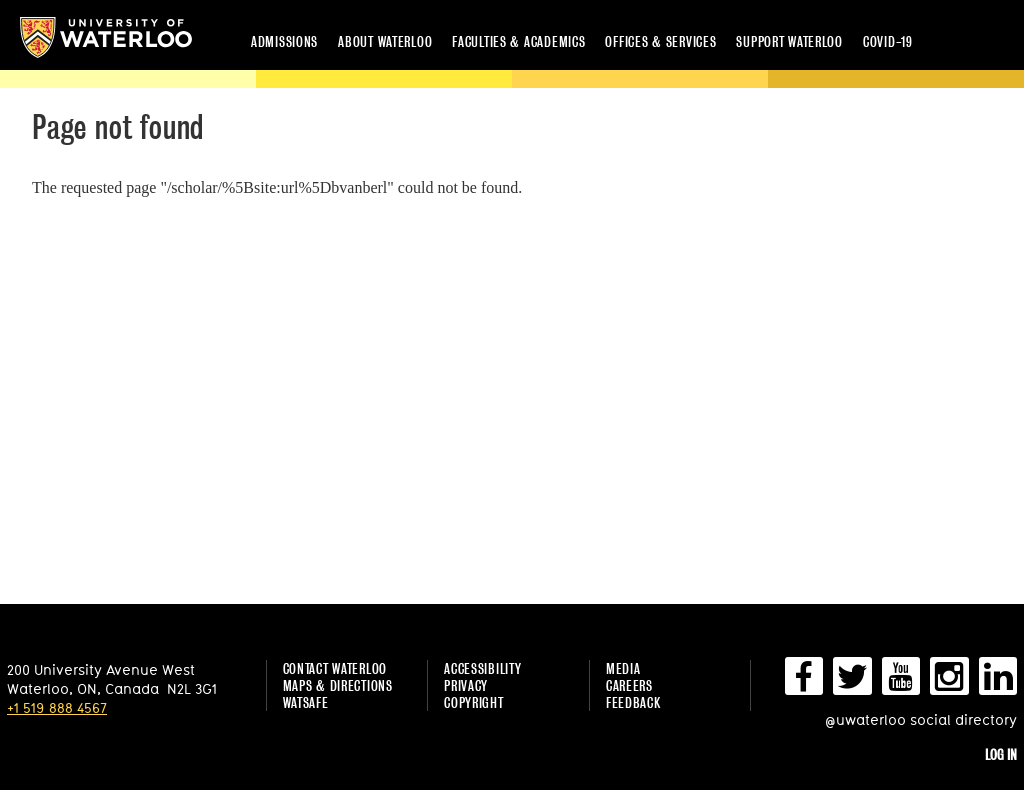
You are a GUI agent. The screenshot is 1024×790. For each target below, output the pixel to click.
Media (623, 668)
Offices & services (660, 41)
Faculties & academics (518, 41)
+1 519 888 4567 (57, 707)
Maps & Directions (338, 685)
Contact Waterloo (335, 668)
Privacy (466, 685)
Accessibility (482, 668)
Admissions (284, 41)
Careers (629, 685)
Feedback (633, 702)
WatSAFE (306, 702)
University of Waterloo (106, 37)
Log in (1001, 754)
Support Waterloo (789, 41)
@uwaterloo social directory (921, 719)
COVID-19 (888, 41)
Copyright (473, 702)
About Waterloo (385, 41)
